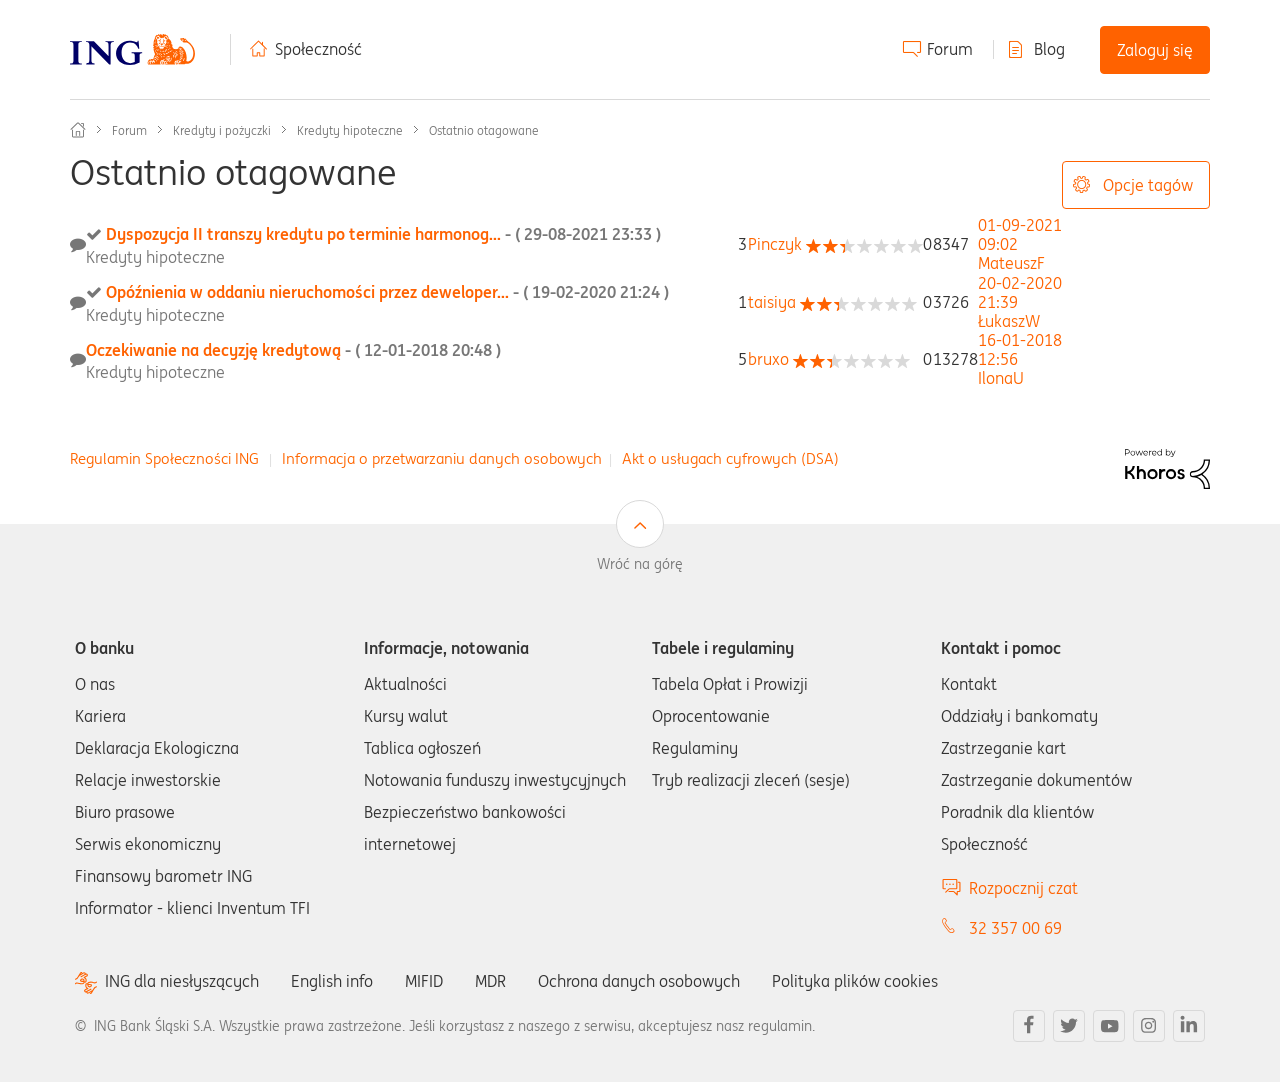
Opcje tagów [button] (1148, 185)
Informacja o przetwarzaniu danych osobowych (442, 458)
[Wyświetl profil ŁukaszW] (1009, 321)
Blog (1049, 49)
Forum (950, 49)
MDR (490, 981)
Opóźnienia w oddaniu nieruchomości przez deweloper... (387, 292)
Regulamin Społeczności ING (164, 458)
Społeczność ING (78, 130)
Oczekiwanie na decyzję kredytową (293, 350)
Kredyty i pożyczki (222, 130)
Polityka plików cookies (855, 981)
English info (332, 981)
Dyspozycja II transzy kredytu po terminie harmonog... (383, 234)
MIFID (424, 981)
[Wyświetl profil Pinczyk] (775, 244)
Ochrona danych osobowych (639, 981)
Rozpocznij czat (1023, 888)
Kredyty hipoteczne (350, 130)
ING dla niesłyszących (182, 981)
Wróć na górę (640, 564)
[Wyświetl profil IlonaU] (1001, 378)
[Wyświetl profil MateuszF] (1011, 263)
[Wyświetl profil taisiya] (772, 302)
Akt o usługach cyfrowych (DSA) (730, 458)
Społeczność (318, 49)
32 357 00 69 (1015, 928)
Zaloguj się (1155, 50)
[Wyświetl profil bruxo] (768, 359)
